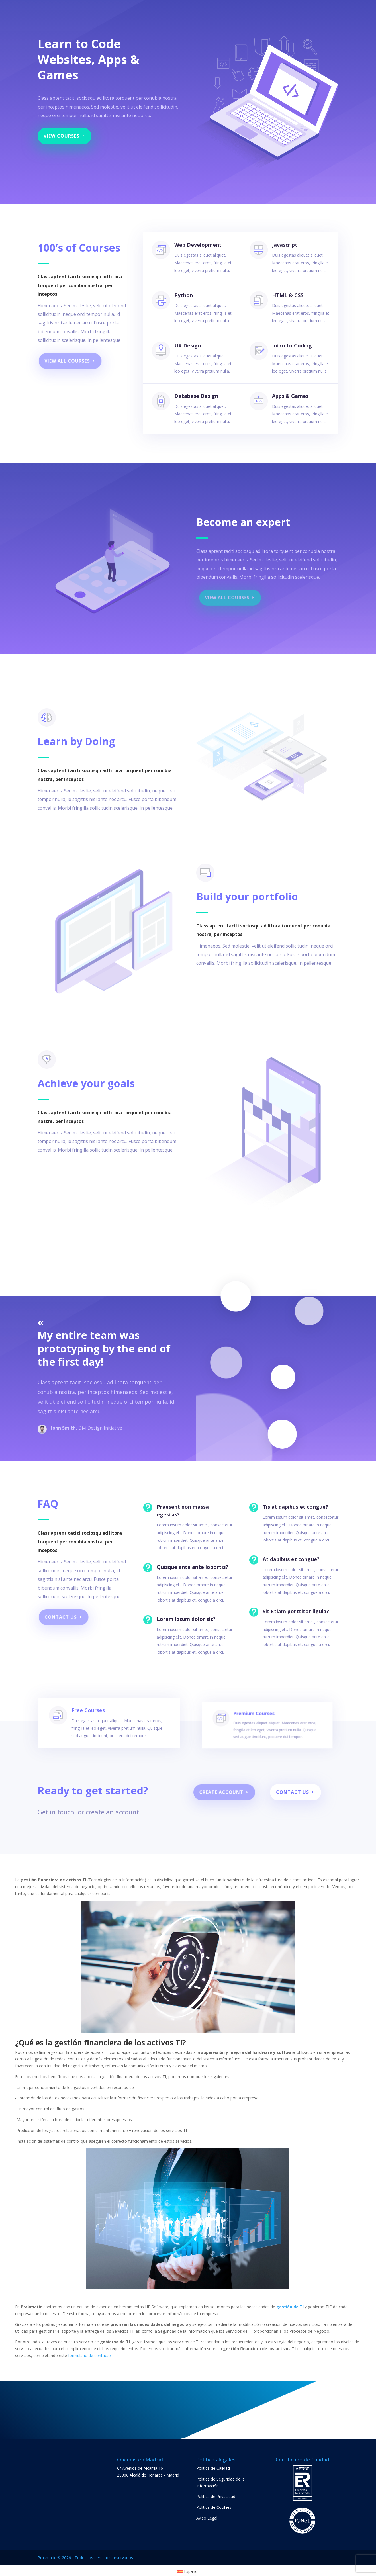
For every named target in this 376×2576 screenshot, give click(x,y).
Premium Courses (252, 1725)
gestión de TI (290, 2306)
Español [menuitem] (191, 2571)
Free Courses (98, 1725)
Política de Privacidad (215, 2496)
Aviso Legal (206, 2518)
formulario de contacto (89, 2355)
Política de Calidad (213, 2468)
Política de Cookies (213, 2507)
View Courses (61, 136)
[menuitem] (188, 2571)
